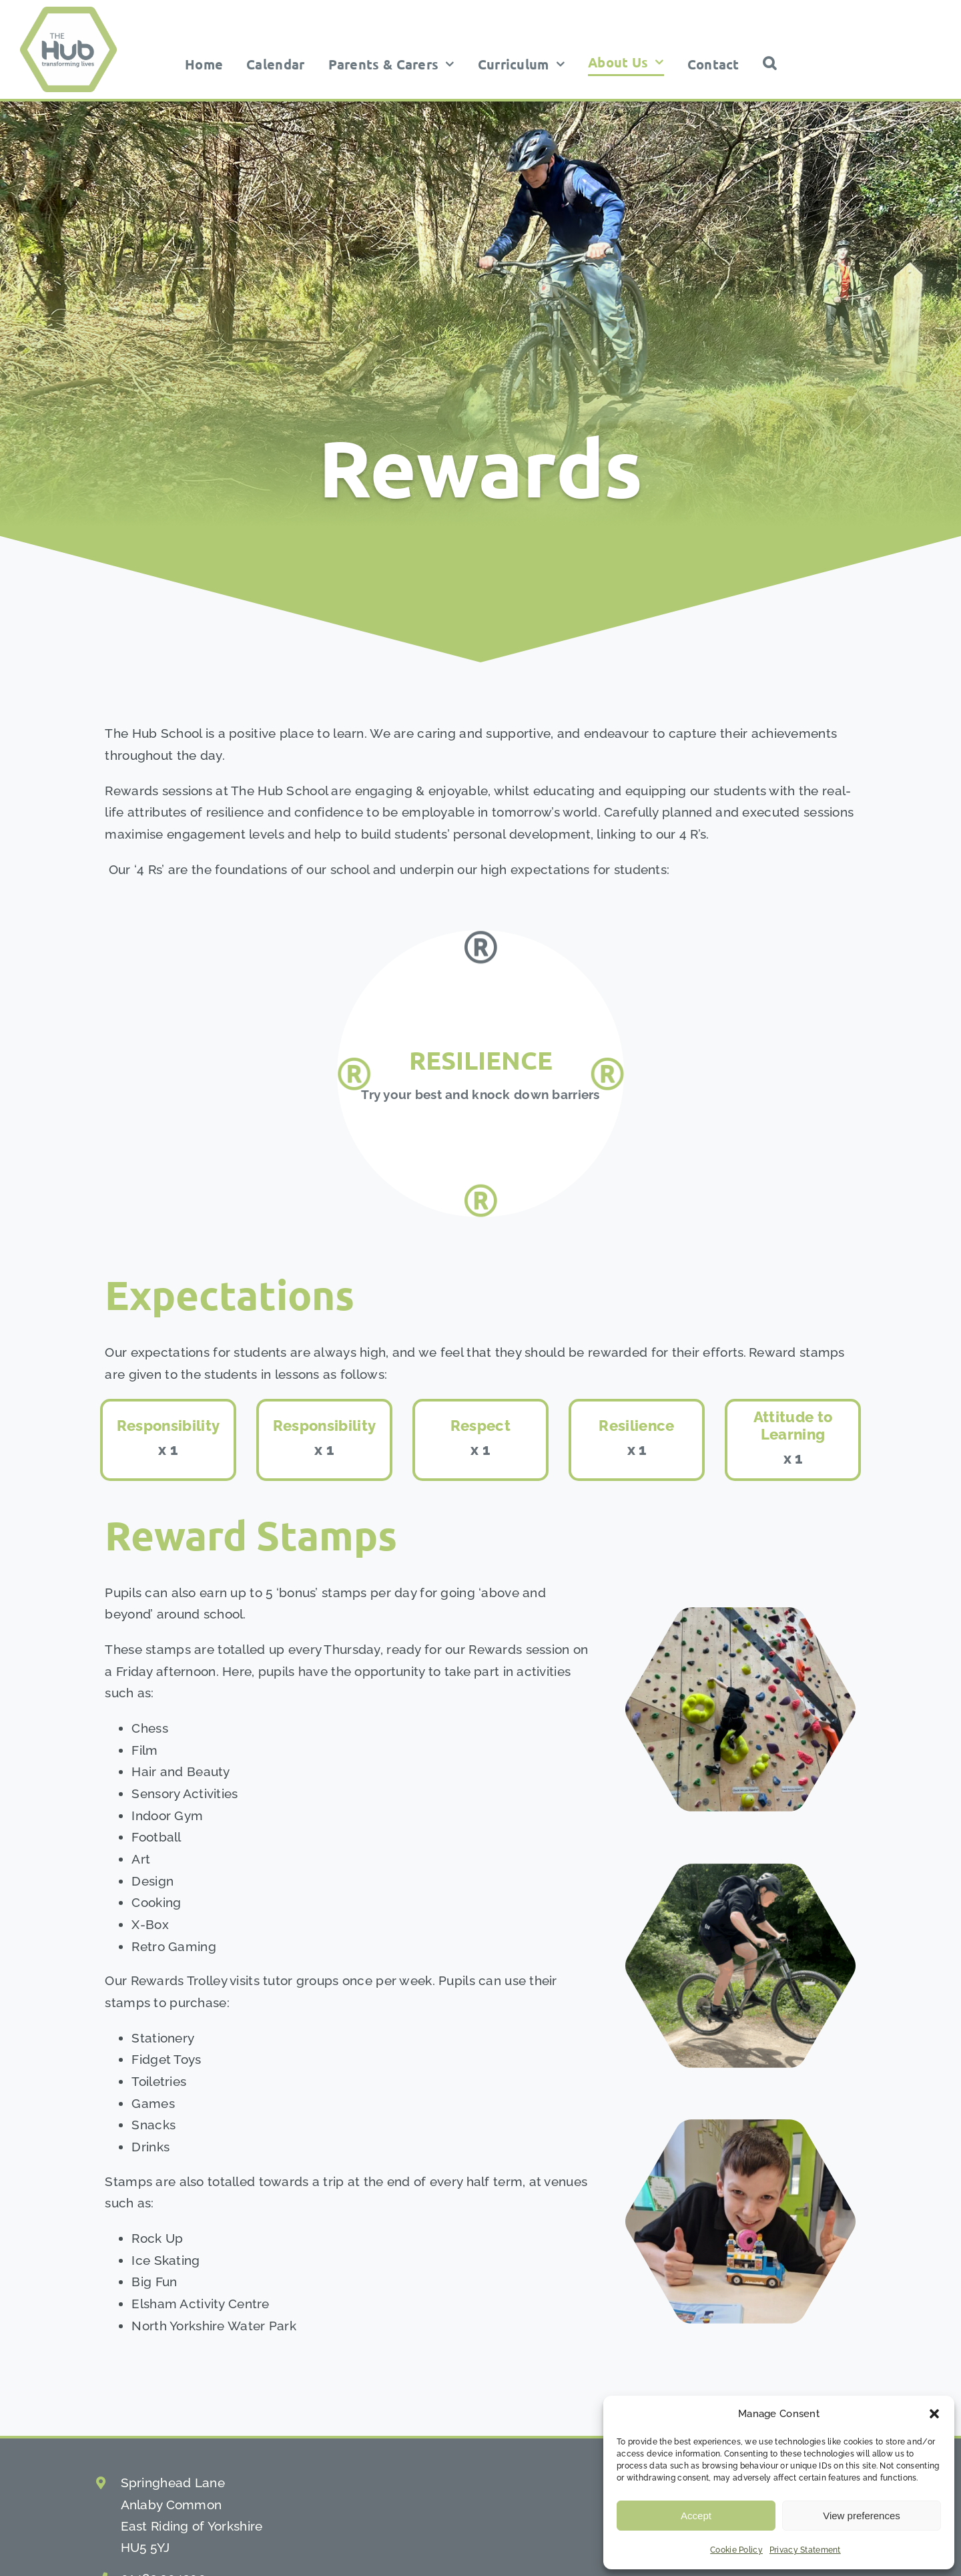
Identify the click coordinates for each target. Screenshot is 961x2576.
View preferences (861, 2515)
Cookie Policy (736, 2550)
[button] (934, 2413)
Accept (696, 2515)
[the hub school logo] (68, 12)
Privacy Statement (805, 2550)
